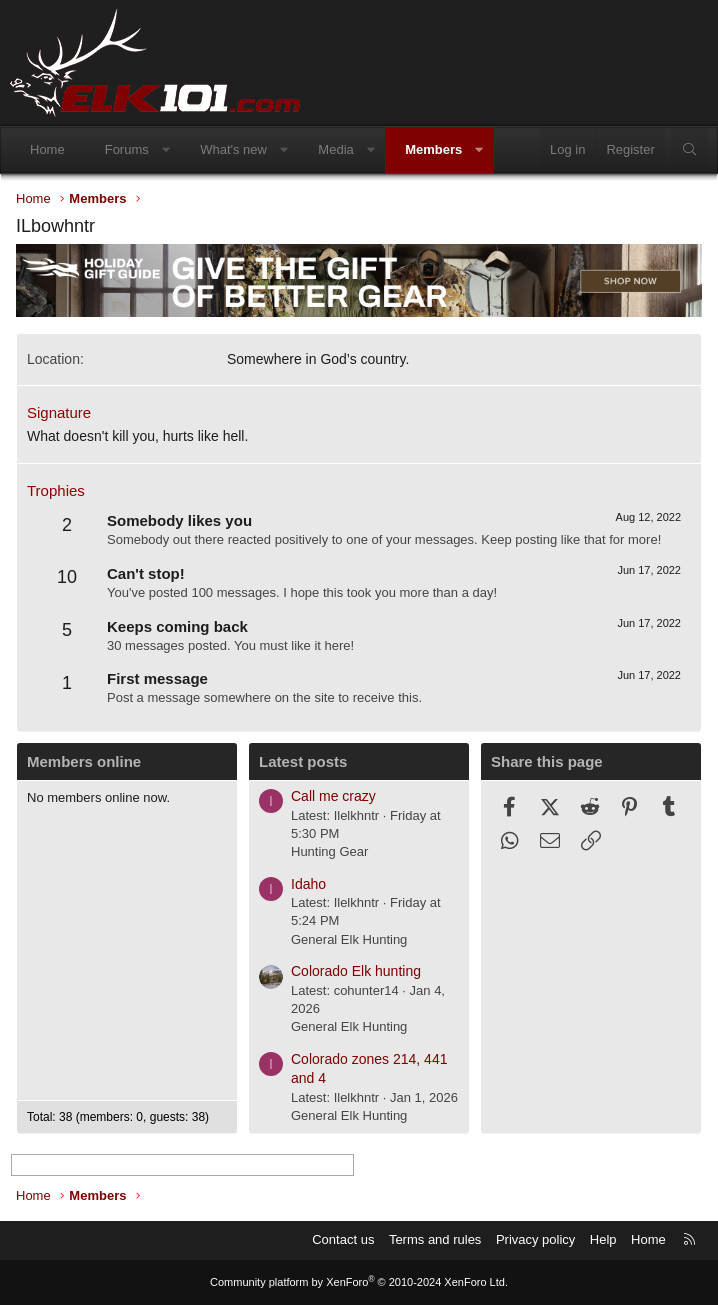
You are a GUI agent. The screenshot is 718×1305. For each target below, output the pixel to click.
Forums (127, 149)
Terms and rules (435, 1239)
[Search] (689, 150)
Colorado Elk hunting (356, 971)
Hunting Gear (329, 851)
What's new (233, 149)
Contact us (343, 1239)
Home (47, 149)
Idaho (308, 884)
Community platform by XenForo (359, 1282)
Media (335, 149)
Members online (84, 761)
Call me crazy (333, 796)
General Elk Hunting (349, 939)
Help (603, 1239)
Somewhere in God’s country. (318, 359)
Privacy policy (535, 1239)
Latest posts (303, 761)
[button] (165, 150)
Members (433, 149)
